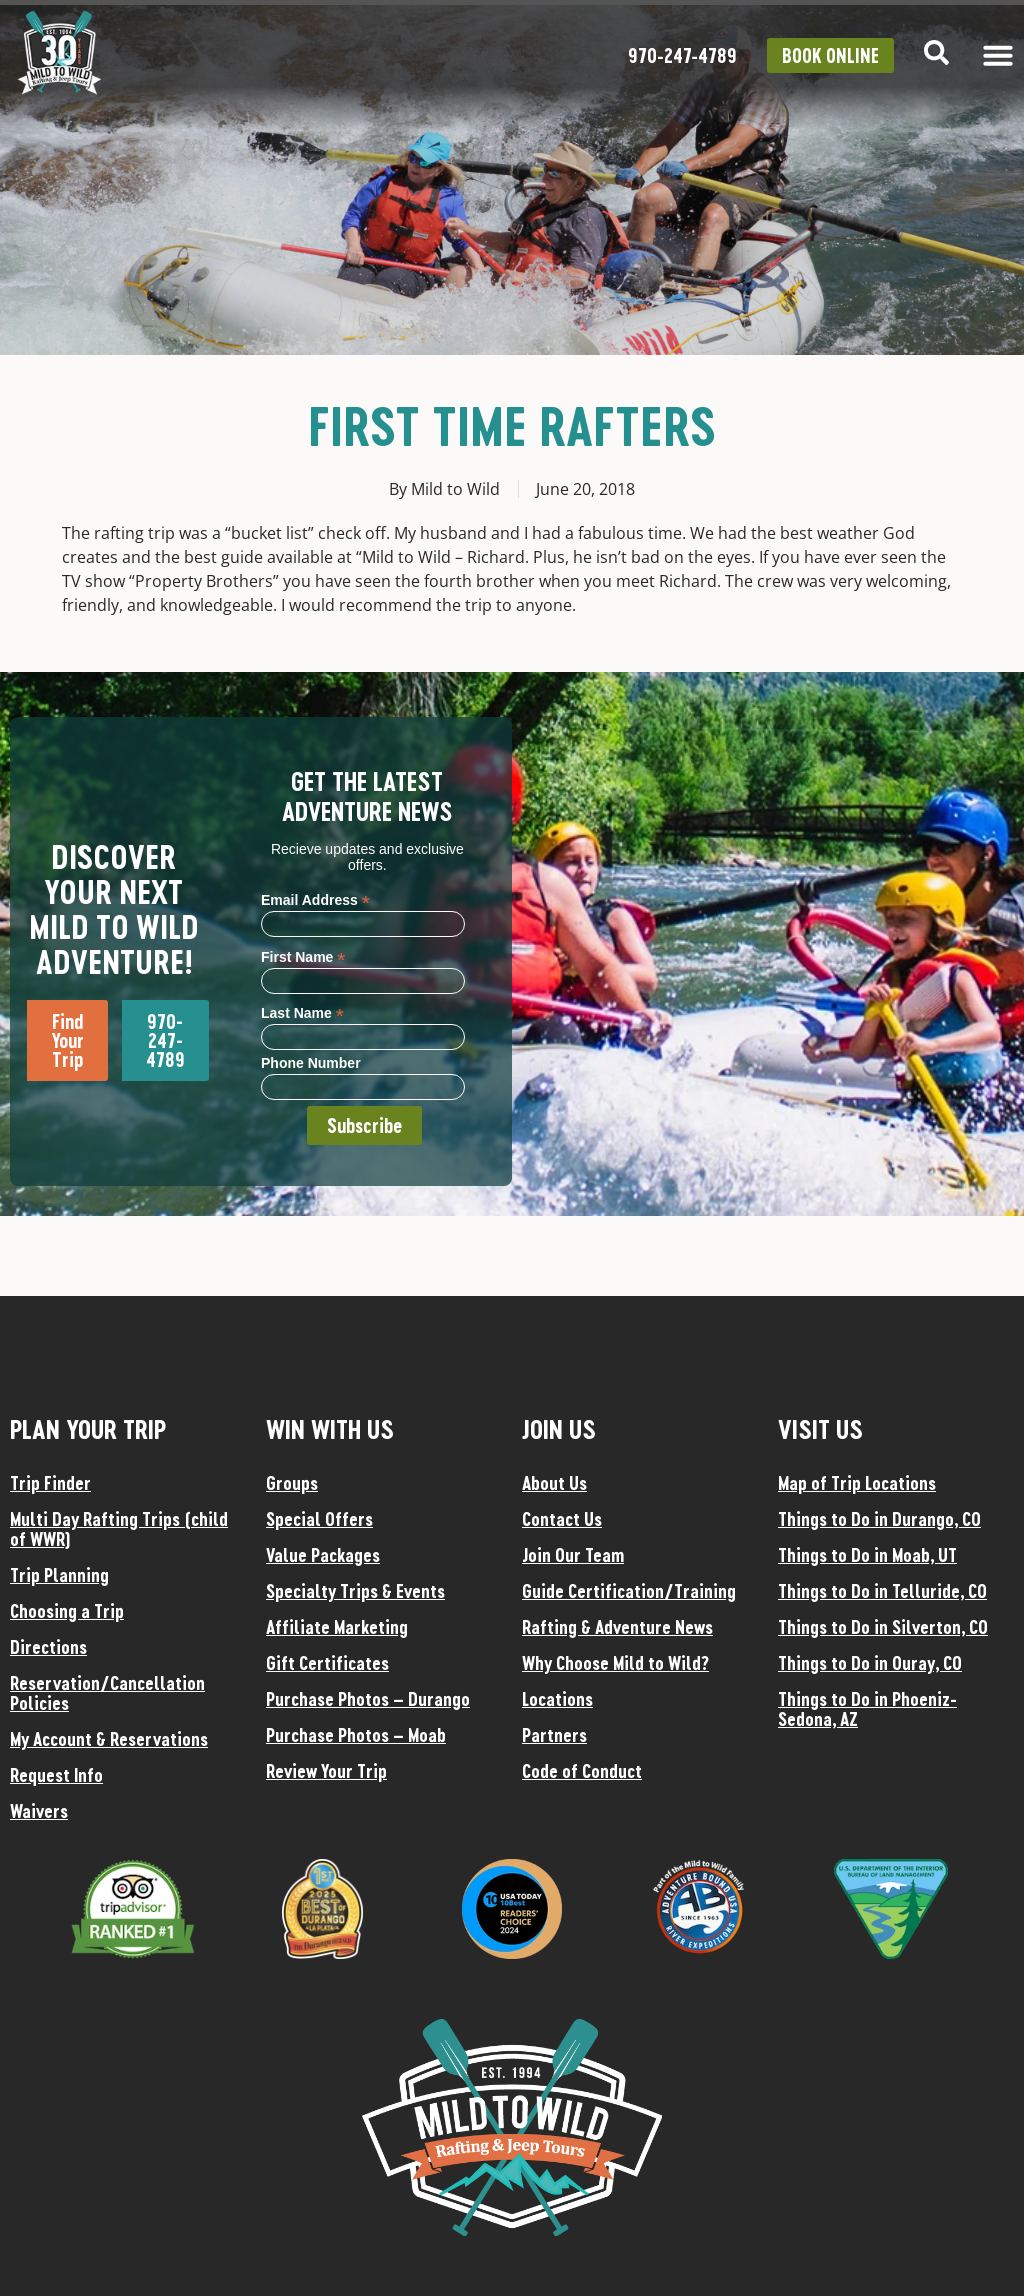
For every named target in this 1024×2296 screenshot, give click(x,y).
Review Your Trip (326, 1771)
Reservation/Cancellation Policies (107, 1693)
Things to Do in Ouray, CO (870, 1663)
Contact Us (562, 1519)
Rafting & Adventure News (617, 1627)
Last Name (302, 1012)
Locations (557, 1699)
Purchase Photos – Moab (356, 1735)
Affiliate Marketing (337, 1627)
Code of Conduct (582, 1771)
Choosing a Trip (67, 1611)
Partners (554, 1735)
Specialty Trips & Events (355, 1591)
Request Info (56, 1775)
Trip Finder (50, 1483)
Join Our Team (573, 1555)
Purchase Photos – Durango (368, 1699)
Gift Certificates (327, 1663)
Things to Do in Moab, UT (867, 1555)
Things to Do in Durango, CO (879, 1519)
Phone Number (311, 1063)
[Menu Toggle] (998, 55)
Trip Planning (59, 1575)
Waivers (39, 1811)
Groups (292, 1483)
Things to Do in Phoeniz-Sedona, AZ (867, 1709)
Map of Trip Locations (857, 1483)
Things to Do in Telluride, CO (882, 1591)
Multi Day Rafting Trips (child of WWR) (119, 1529)
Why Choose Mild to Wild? (615, 1663)
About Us (554, 1483)
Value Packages (323, 1555)
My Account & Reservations (109, 1739)
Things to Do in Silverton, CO (883, 1627)
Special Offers (319, 1519)
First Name (303, 956)
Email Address (315, 899)
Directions (48, 1647)
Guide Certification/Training (629, 1591)
